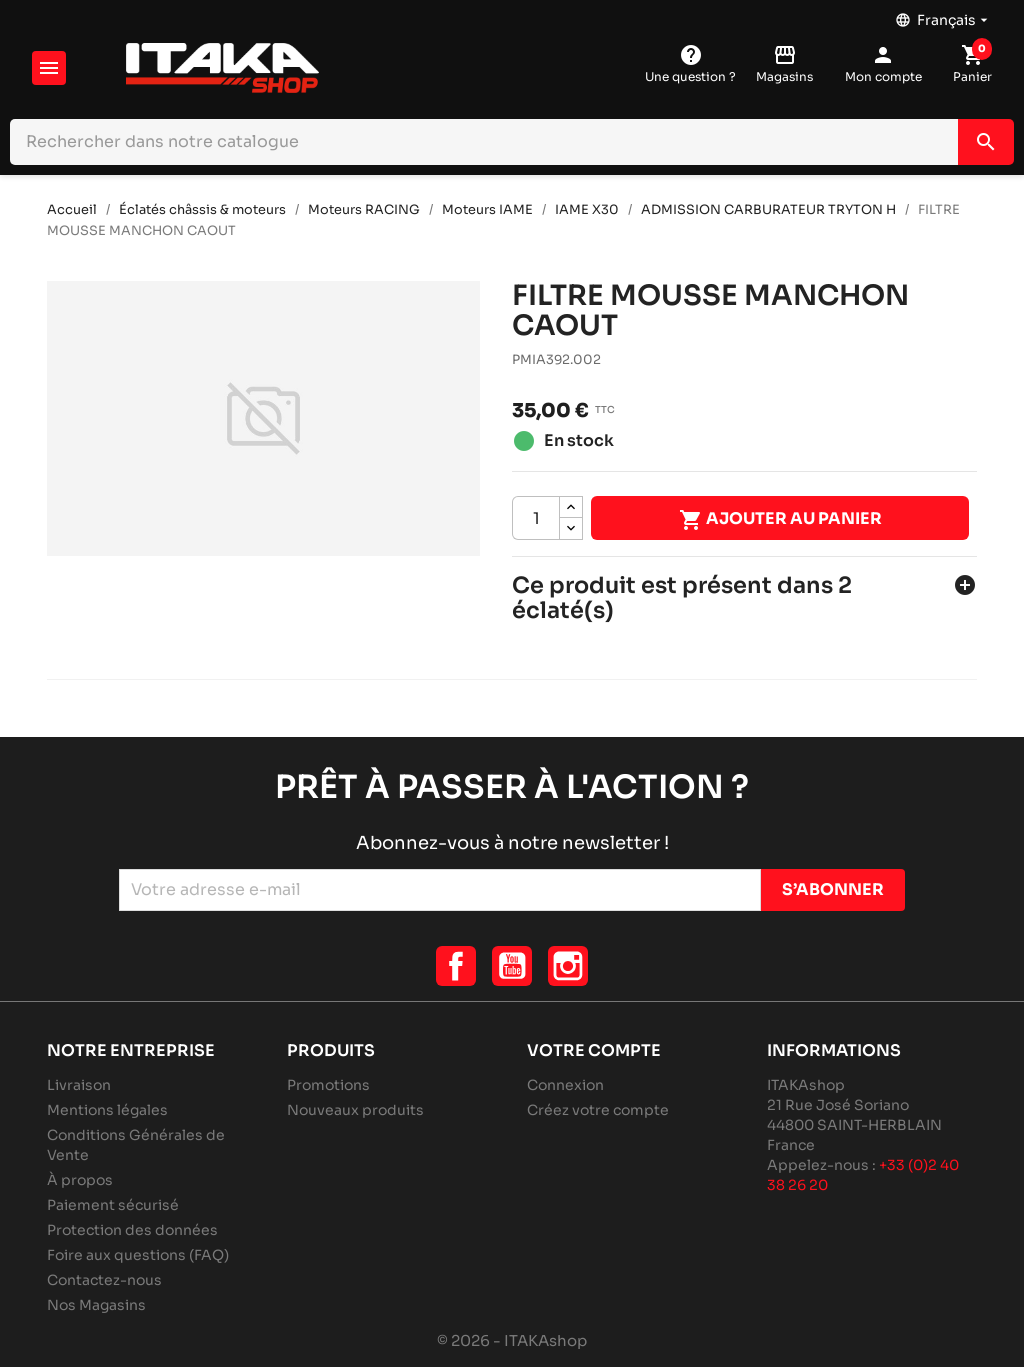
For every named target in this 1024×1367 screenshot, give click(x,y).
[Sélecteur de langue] (943, 15)
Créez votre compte (598, 1110)
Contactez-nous (104, 1280)
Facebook (456, 966)
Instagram (568, 966)
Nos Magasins (96, 1305)
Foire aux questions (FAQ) (138, 1255)
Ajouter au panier (780, 520)
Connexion (565, 1085)
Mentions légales (107, 1110)
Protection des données (132, 1230)
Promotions (328, 1085)
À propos (80, 1180)
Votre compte (594, 1050)
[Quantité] (536, 518)
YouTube (512, 966)
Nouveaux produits (355, 1110)
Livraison (79, 1085)
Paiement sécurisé (113, 1205)
